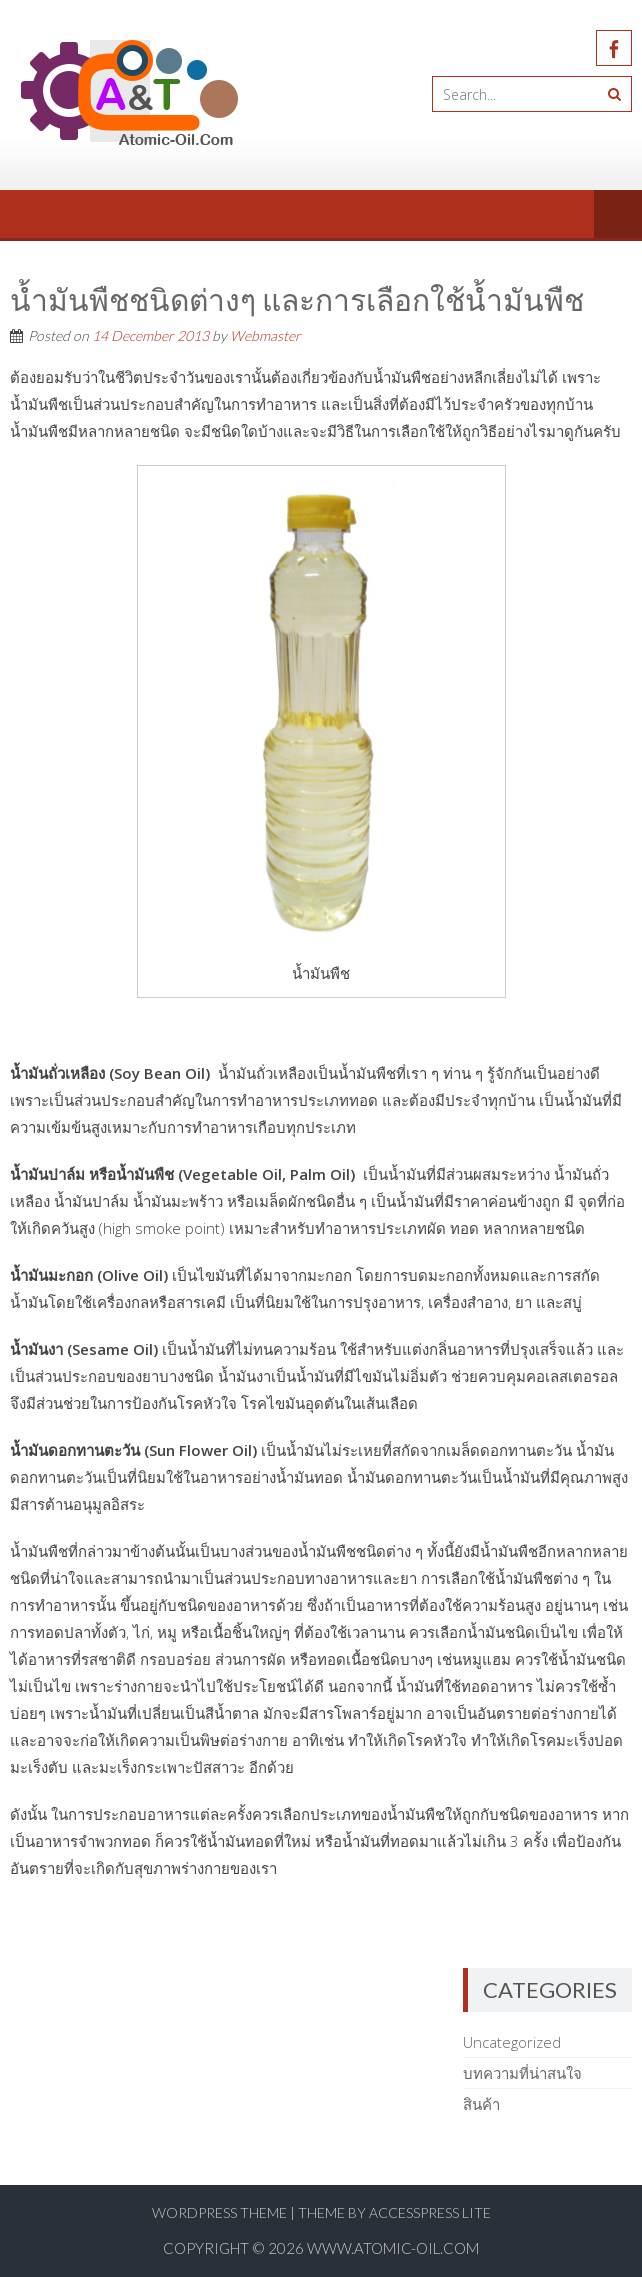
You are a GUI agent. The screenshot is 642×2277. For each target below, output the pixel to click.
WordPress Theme (219, 2212)
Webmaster (265, 335)
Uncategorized (512, 2042)
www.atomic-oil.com (393, 2248)
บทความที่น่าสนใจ (522, 2073)
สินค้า (481, 2104)
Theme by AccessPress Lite (394, 2212)
